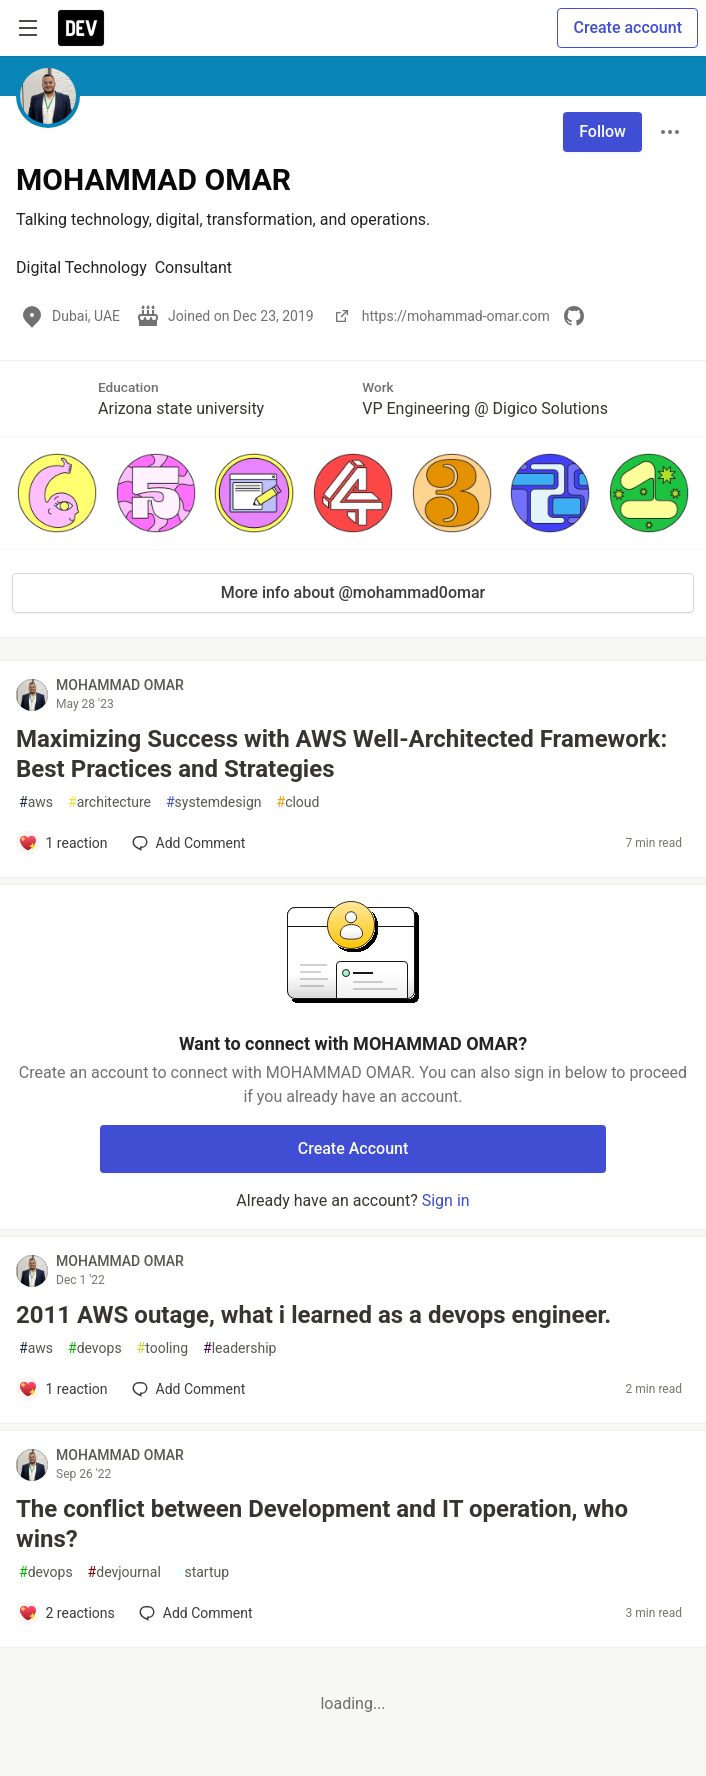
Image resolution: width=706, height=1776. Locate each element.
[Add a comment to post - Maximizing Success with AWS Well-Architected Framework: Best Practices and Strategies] (63, 843)
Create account (627, 27)
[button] (57, 493)
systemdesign (214, 802)
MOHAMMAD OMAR (120, 685)
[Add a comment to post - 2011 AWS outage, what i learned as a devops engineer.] (63, 1389)
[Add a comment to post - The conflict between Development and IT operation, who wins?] (66, 1613)
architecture (109, 802)
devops (95, 1348)
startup (202, 1572)
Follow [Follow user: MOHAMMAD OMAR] (602, 131)
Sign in (446, 1200)
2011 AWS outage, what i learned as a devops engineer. (313, 1315)
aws (36, 802)
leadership (239, 1348)
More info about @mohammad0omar (353, 592)
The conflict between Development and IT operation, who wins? (322, 1524)
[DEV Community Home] (81, 28)
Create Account (353, 1148)
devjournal (124, 1572)
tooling (162, 1348)
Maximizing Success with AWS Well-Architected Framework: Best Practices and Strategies (341, 754)
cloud (298, 802)
